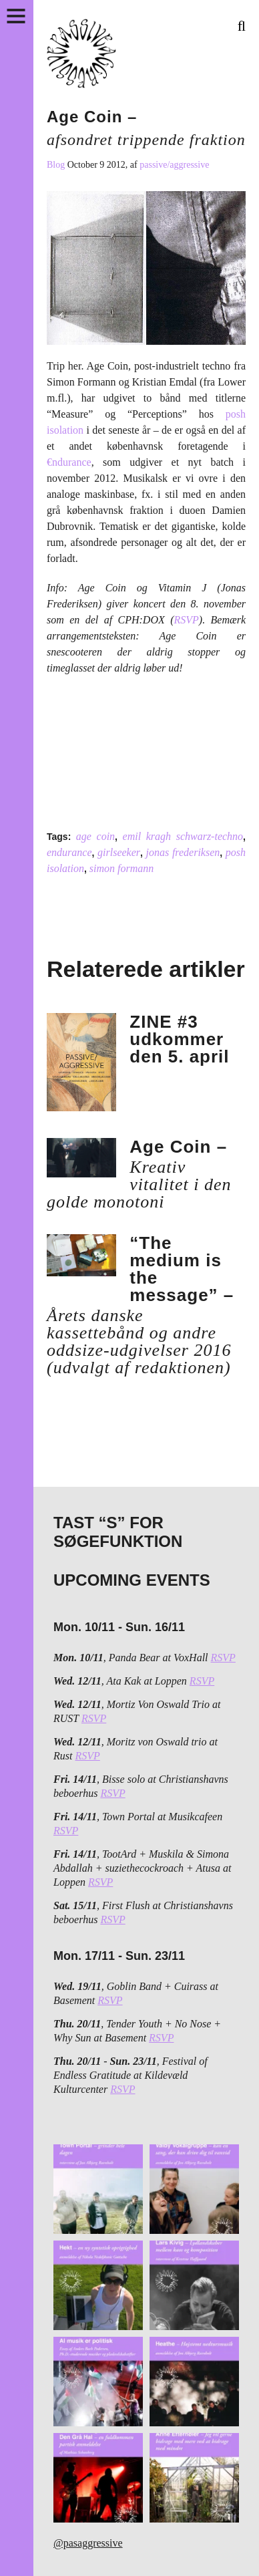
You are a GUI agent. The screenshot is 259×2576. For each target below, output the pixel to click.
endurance (69, 852)
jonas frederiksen (183, 852)
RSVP (186, 619)
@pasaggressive (88, 2543)
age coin (95, 836)
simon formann (121, 868)
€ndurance (69, 462)
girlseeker (118, 852)
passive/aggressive (174, 165)
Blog (57, 165)
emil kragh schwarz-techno (183, 836)
